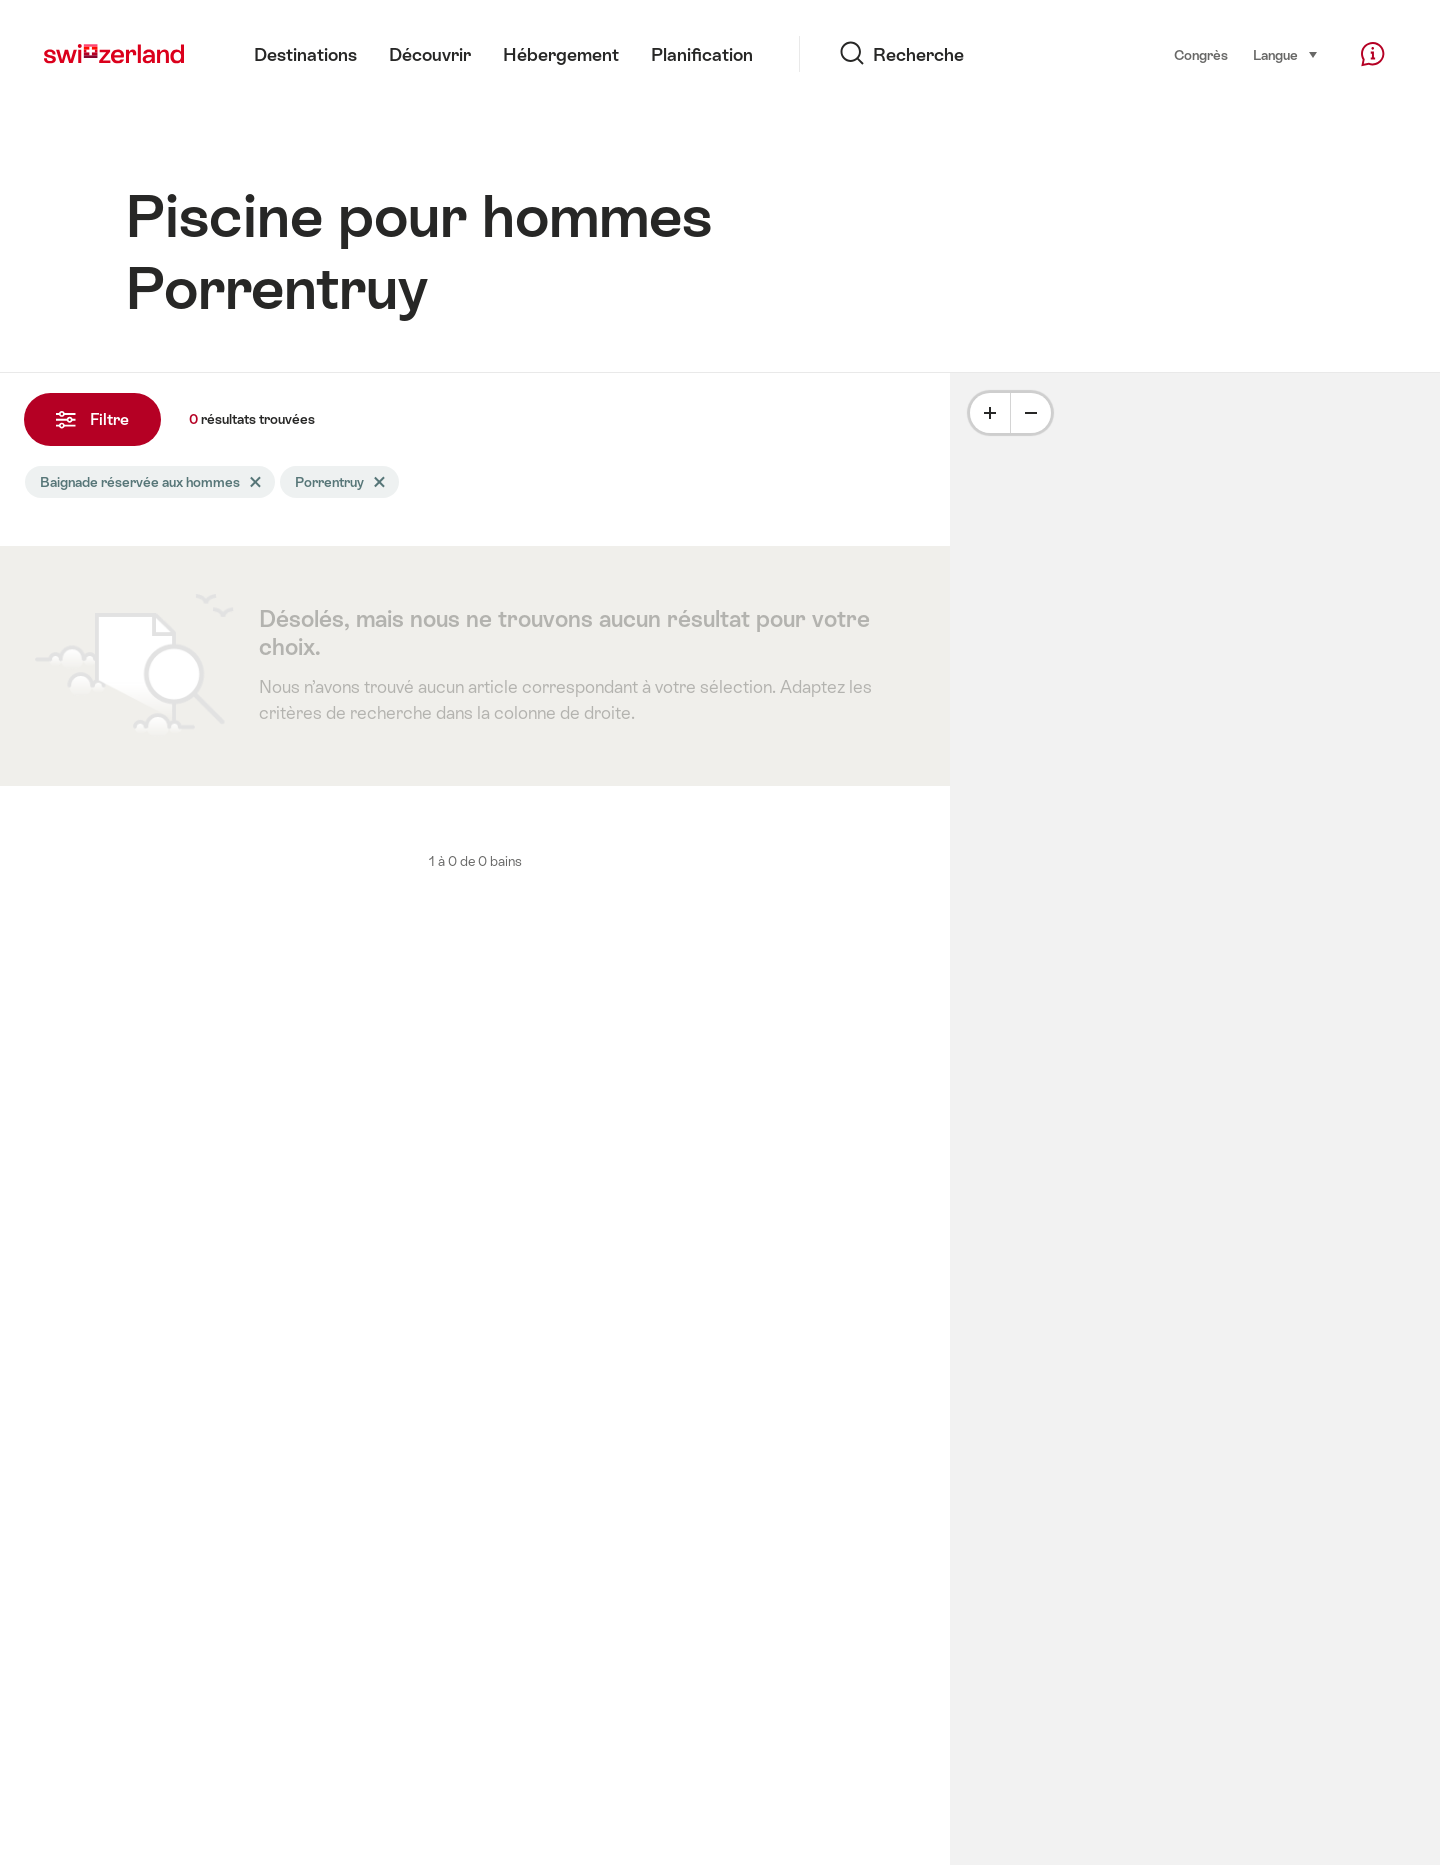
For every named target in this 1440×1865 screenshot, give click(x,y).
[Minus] (1031, 413)
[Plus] (990, 413)
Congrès (1201, 55)
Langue (1286, 54)
